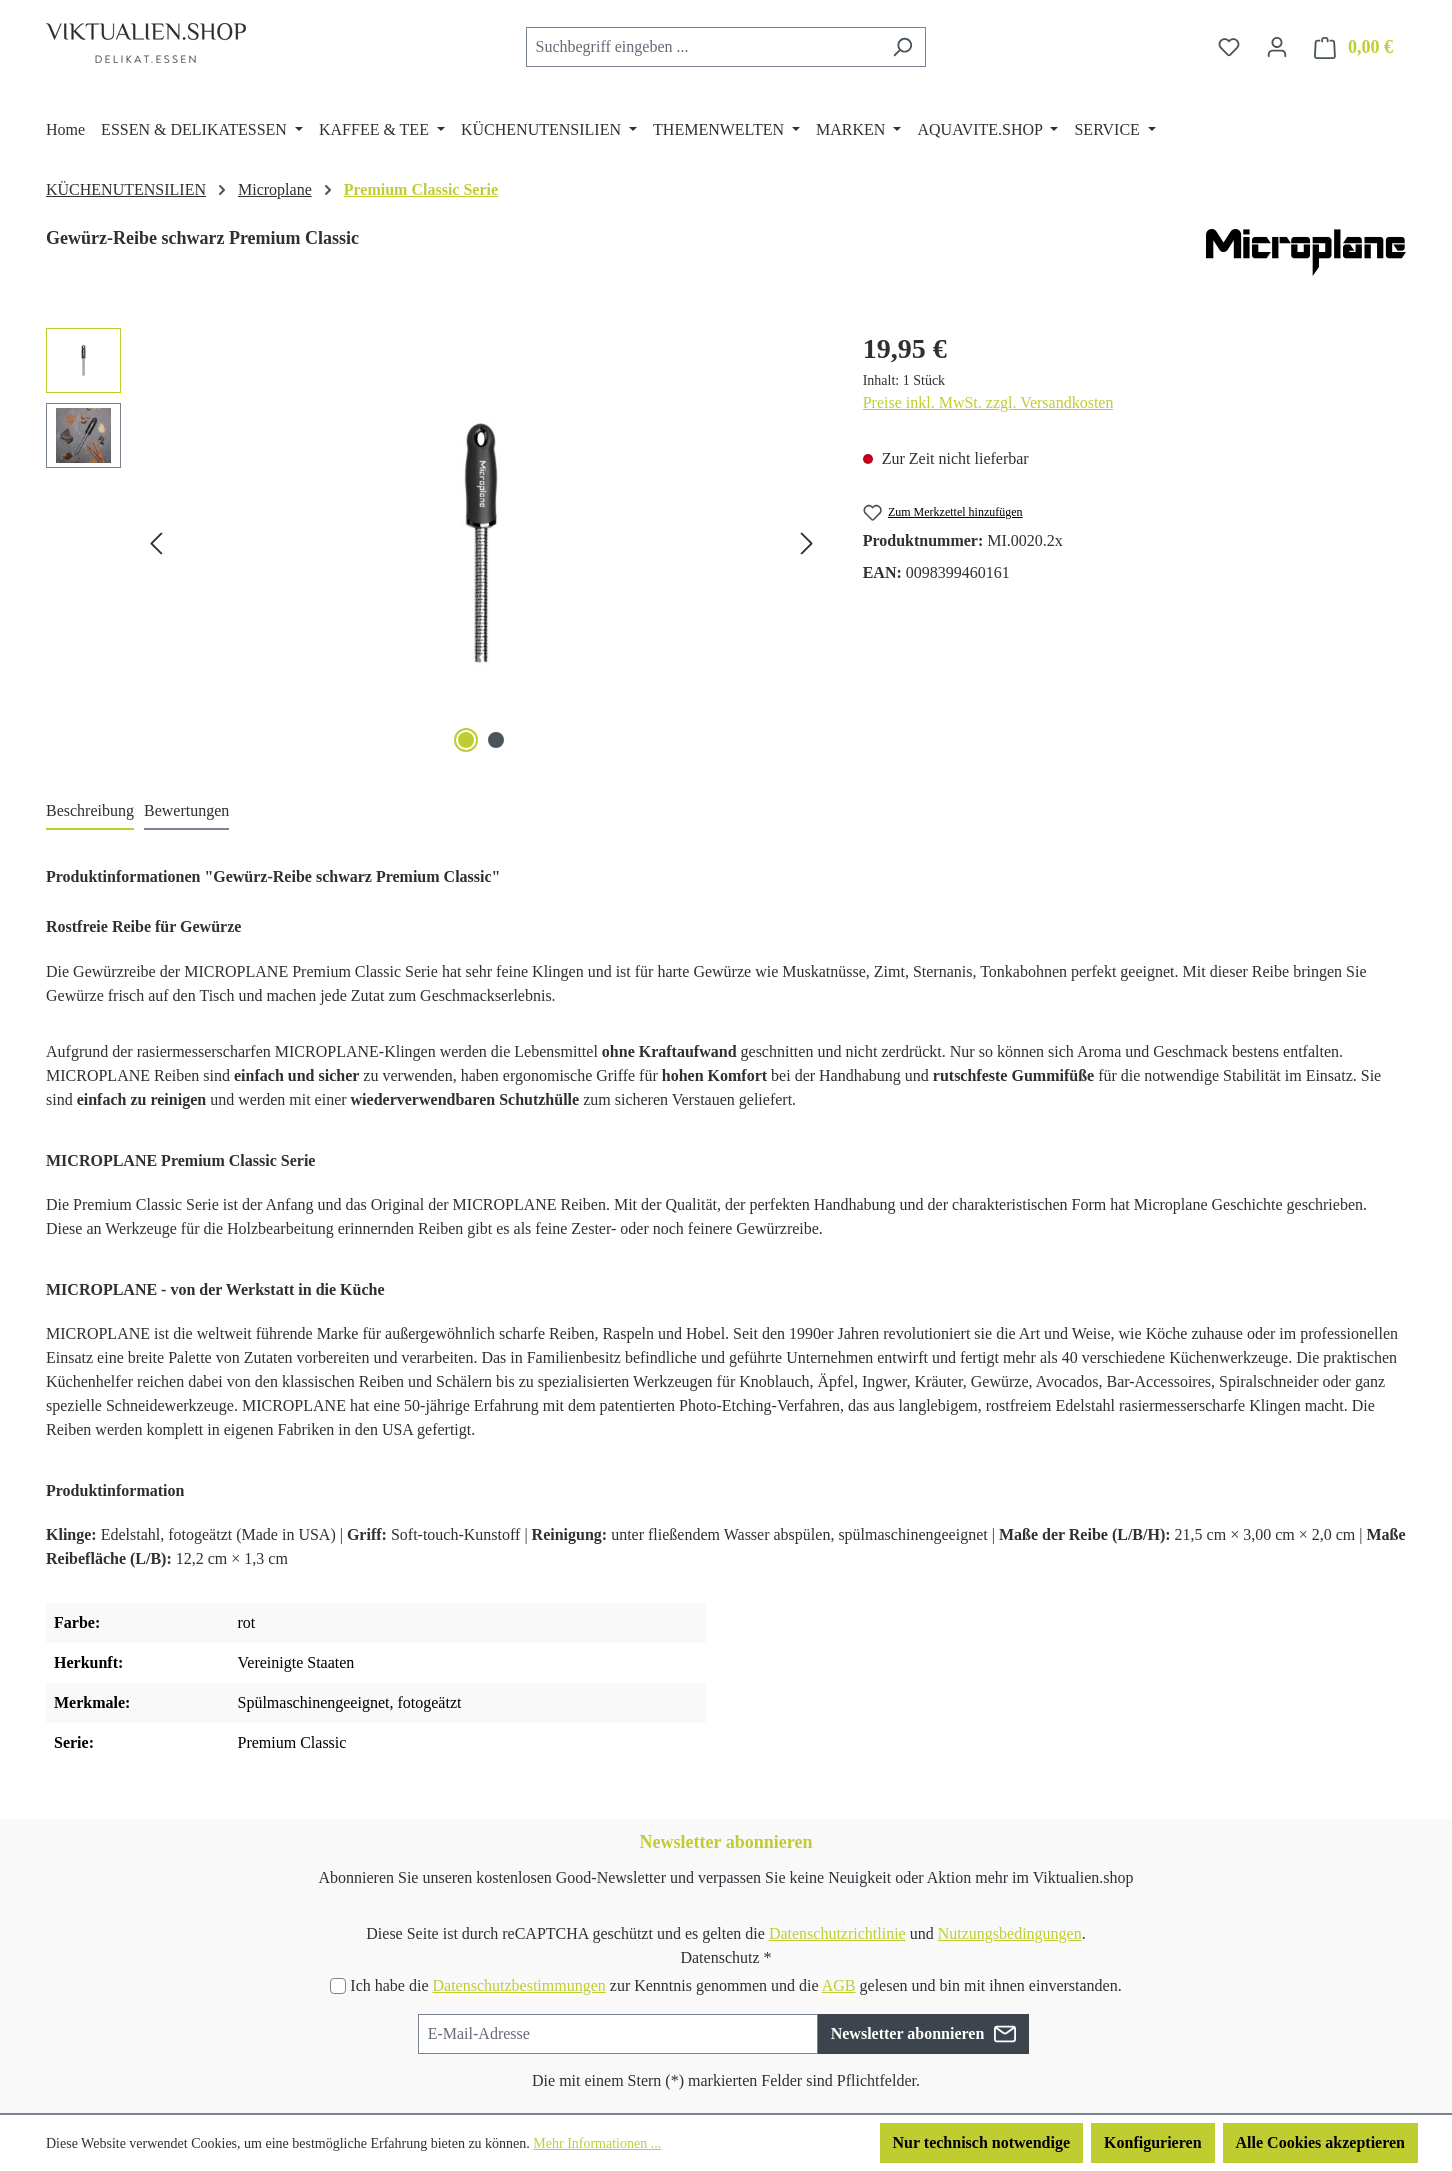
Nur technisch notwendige (982, 2142)
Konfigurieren (1152, 2142)
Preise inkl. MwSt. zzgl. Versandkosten (988, 402)
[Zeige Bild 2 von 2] (496, 740)
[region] (434, 543)
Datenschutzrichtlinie (837, 1933)
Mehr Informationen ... (597, 2143)
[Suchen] (902, 47)
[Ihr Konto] (1277, 47)
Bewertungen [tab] (186, 810)
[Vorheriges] (156, 543)
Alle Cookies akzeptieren (1320, 2142)
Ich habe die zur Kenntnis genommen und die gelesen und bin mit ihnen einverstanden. (735, 1985)
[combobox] (703, 47)
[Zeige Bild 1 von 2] (466, 740)
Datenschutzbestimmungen (518, 1985)
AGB (839, 1985)
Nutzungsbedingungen (1010, 1933)
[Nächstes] (807, 543)
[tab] (90, 812)
